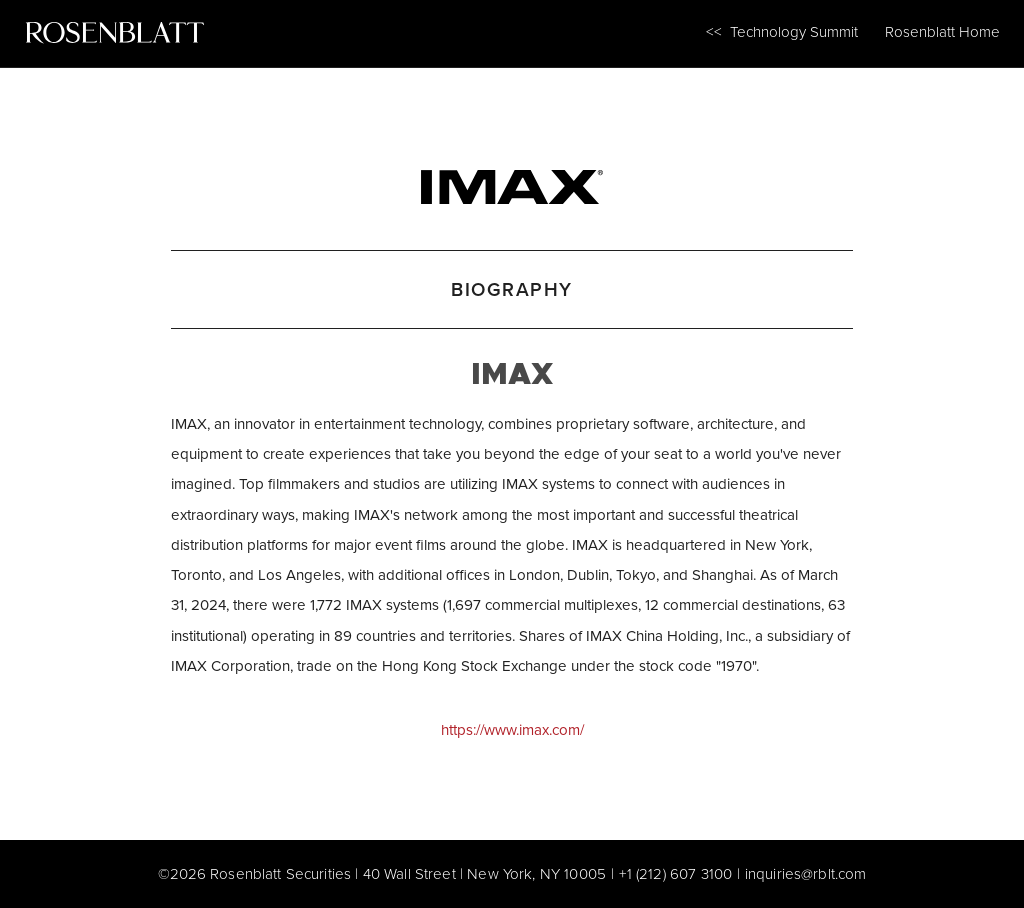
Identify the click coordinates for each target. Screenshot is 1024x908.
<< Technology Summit (782, 31)
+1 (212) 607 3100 (676, 873)
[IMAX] (511, 181)
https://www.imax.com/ (512, 729)
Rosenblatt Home (942, 31)
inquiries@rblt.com (806, 873)
